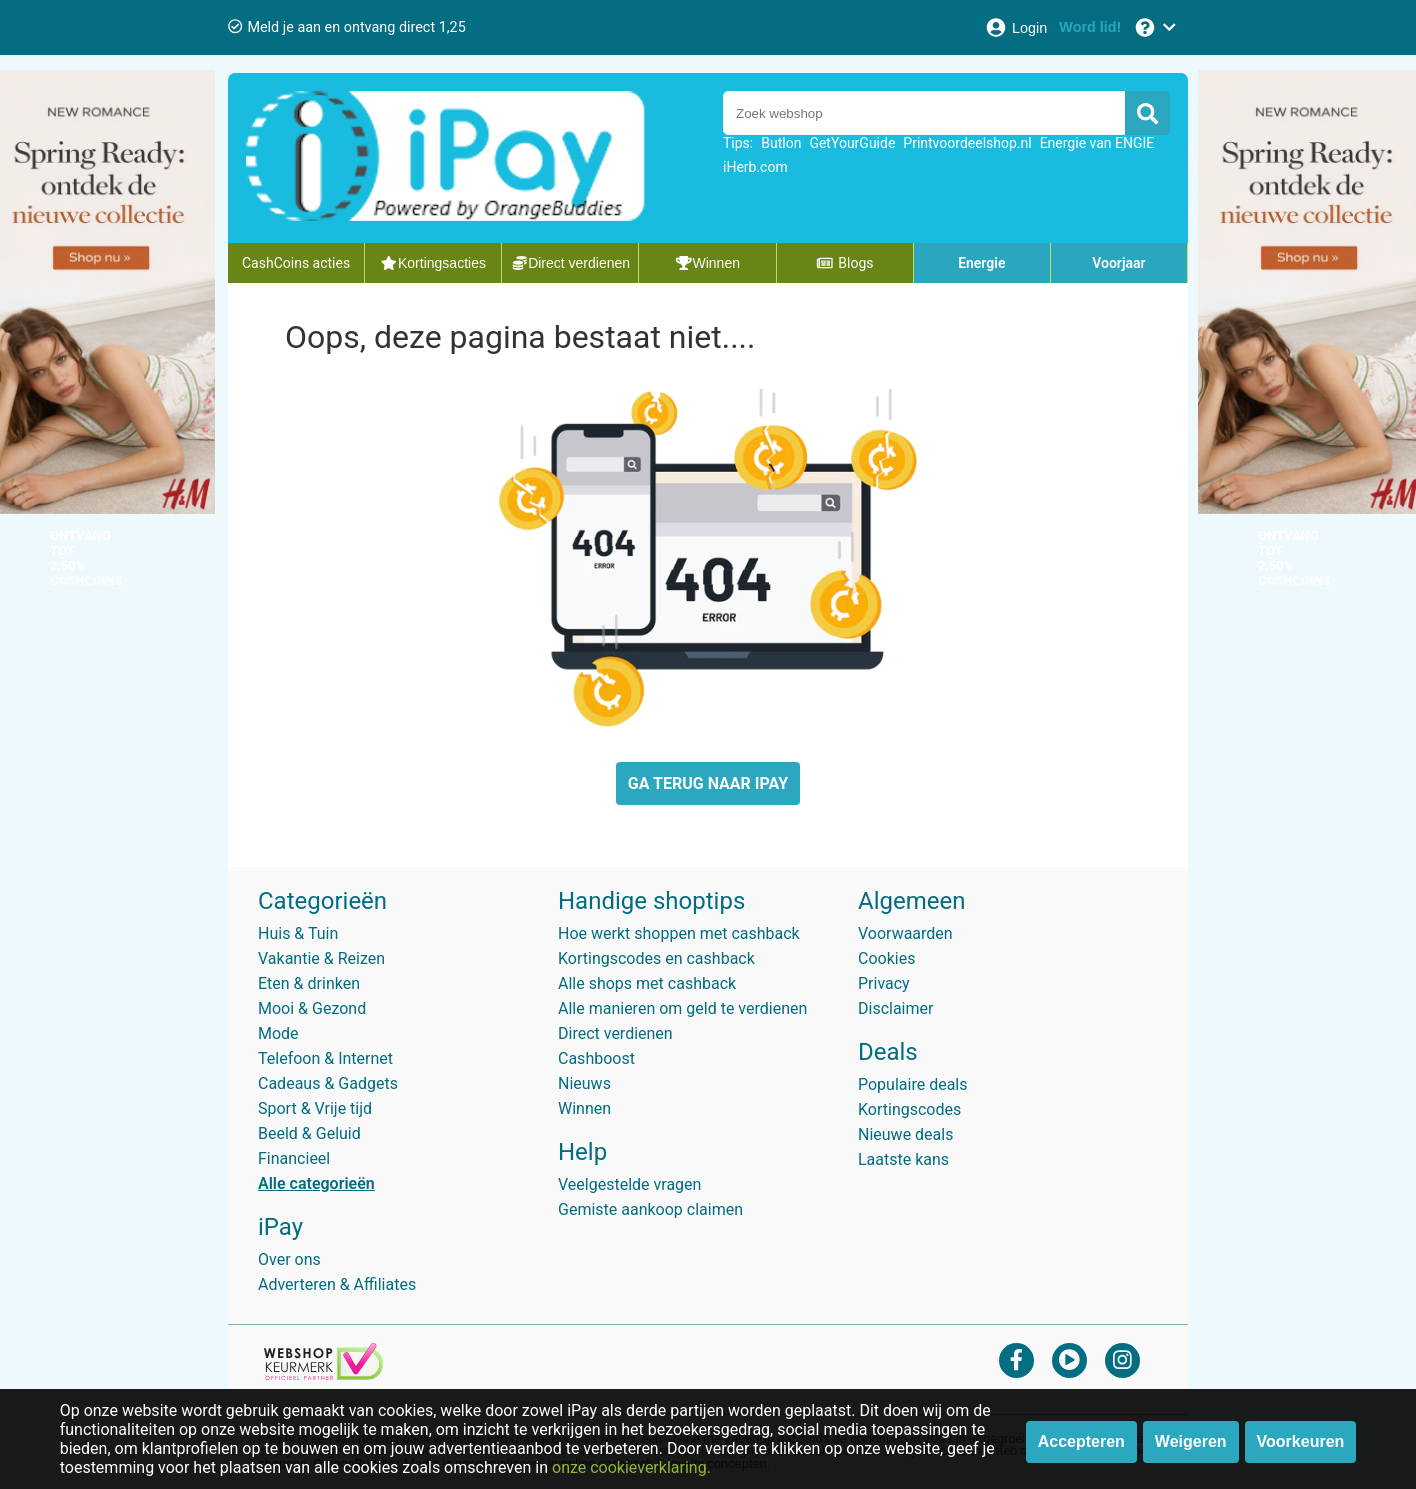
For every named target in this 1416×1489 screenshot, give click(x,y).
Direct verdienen (615, 1033)
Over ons (289, 1259)
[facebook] (1016, 1359)
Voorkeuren (1301, 1441)
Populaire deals (913, 1084)
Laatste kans (903, 1159)
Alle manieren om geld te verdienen (682, 1008)
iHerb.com (755, 167)
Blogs (845, 263)
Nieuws (584, 1083)
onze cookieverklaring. (631, 1467)
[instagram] (1122, 1359)
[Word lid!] (1090, 27)
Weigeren (1191, 1441)
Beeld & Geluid (309, 1133)
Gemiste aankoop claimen (650, 1209)
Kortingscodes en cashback (656, 958)
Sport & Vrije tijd (315, 1108)
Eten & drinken (309, 983)
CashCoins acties (296, 263)
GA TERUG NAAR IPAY (708, 783)
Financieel (294, 1158)
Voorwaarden (905, 933)
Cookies (886, 958)
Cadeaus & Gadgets (328, 1083)
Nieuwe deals (905, 1134)
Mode (278, 1033)
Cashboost (596, 1058)
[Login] (1015, 27)
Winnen (584, 1108)
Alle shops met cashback (647, 983)
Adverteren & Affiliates (337, 1284)
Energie (981, 263)
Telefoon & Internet (325, 1058)
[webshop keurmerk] (323, 1374)
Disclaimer (895, 1008)
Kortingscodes (909, 1109)
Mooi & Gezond (312, 1008)
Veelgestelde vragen (629, 1184)
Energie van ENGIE (1097, 143)
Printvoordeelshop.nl (967, 143)
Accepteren (1081, 1441)
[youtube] (1069, 1359)
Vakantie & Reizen (321, 958)
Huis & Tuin (298, 933)
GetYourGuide (852, 143)
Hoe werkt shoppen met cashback (679, 933)
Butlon (781, 143)
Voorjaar (1118, 263)
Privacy (884, 983)
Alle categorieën (316, 1183)
